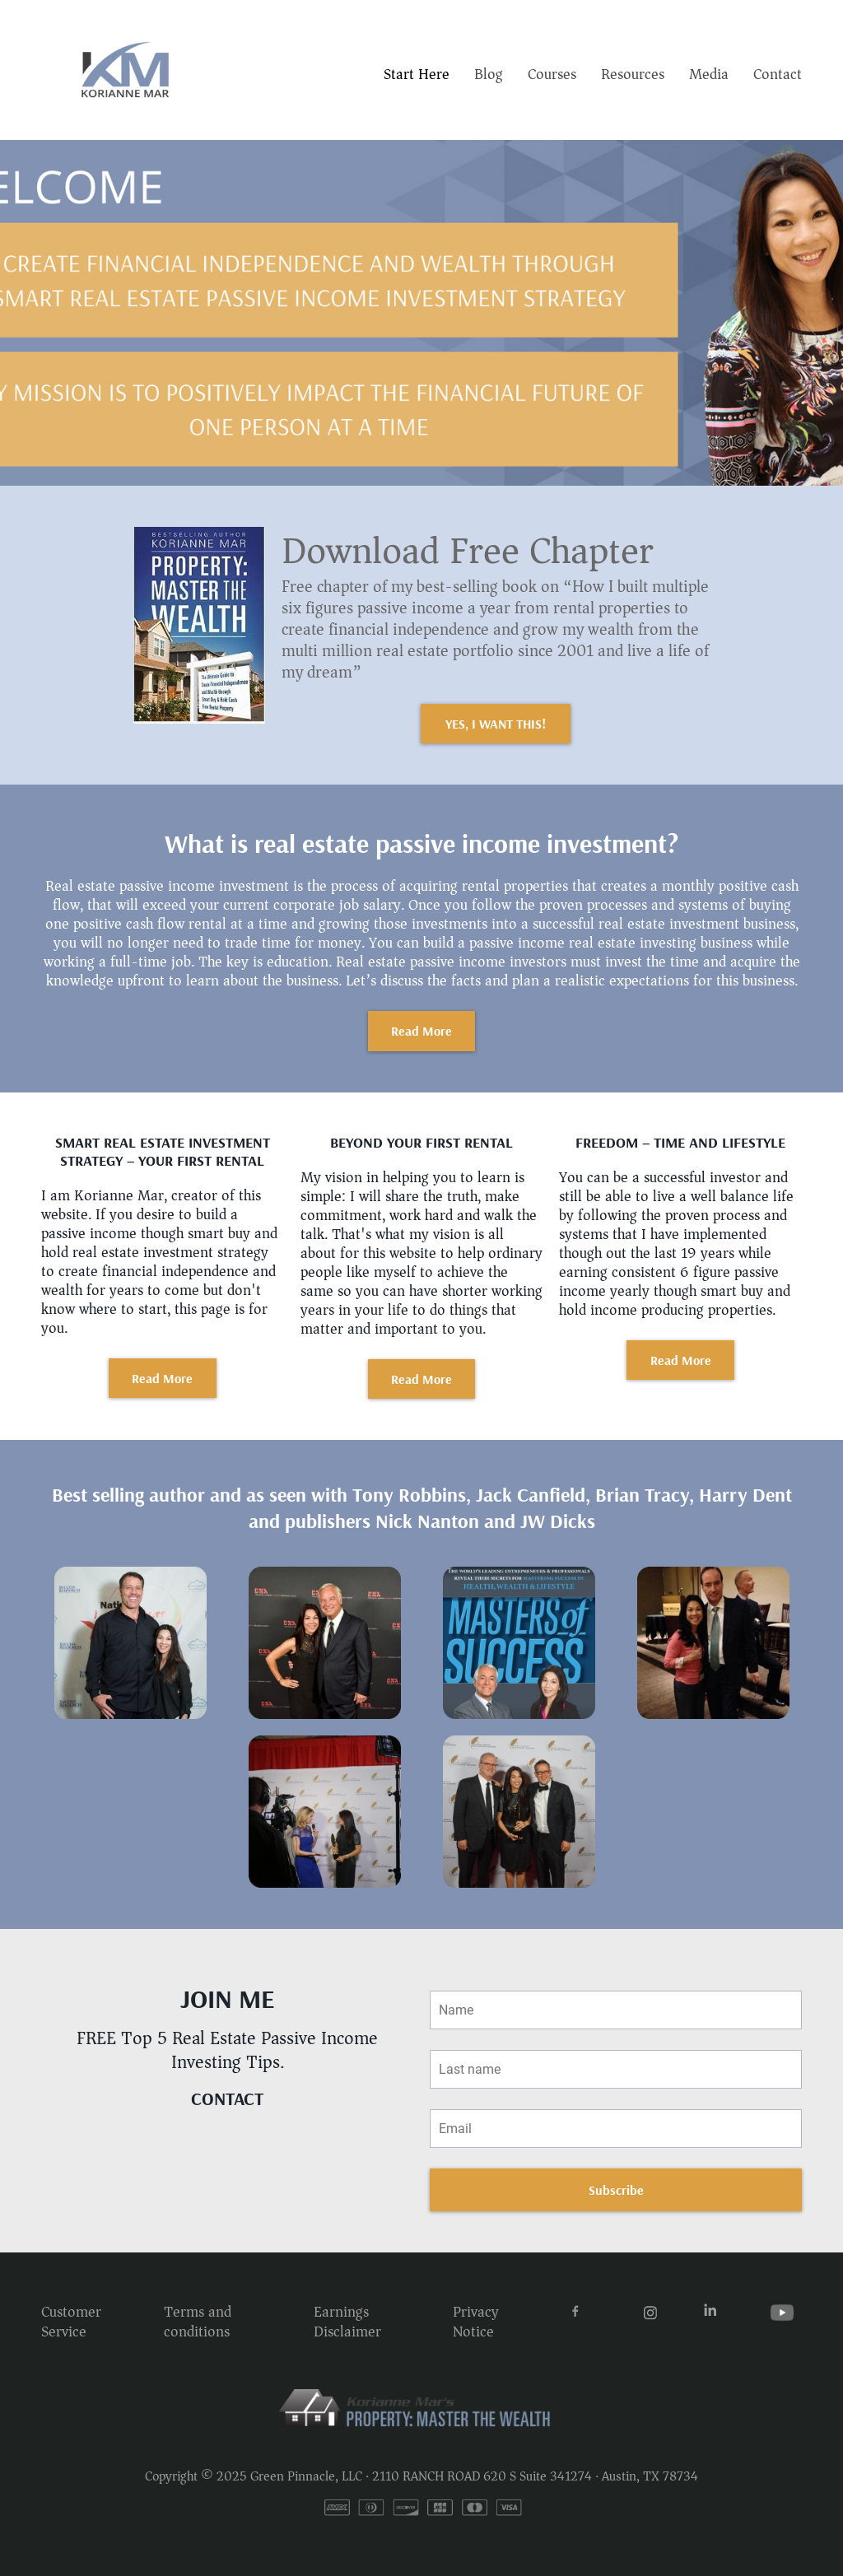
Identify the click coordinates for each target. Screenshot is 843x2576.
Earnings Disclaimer (347, 2321)
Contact (777, 74)
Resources (632, 74)
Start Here (416, 74)
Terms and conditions (197, 2321)
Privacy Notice (476, 2321)
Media (709, 74)
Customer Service (71, 2321)
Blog (488, 74)
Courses (552, 74)
